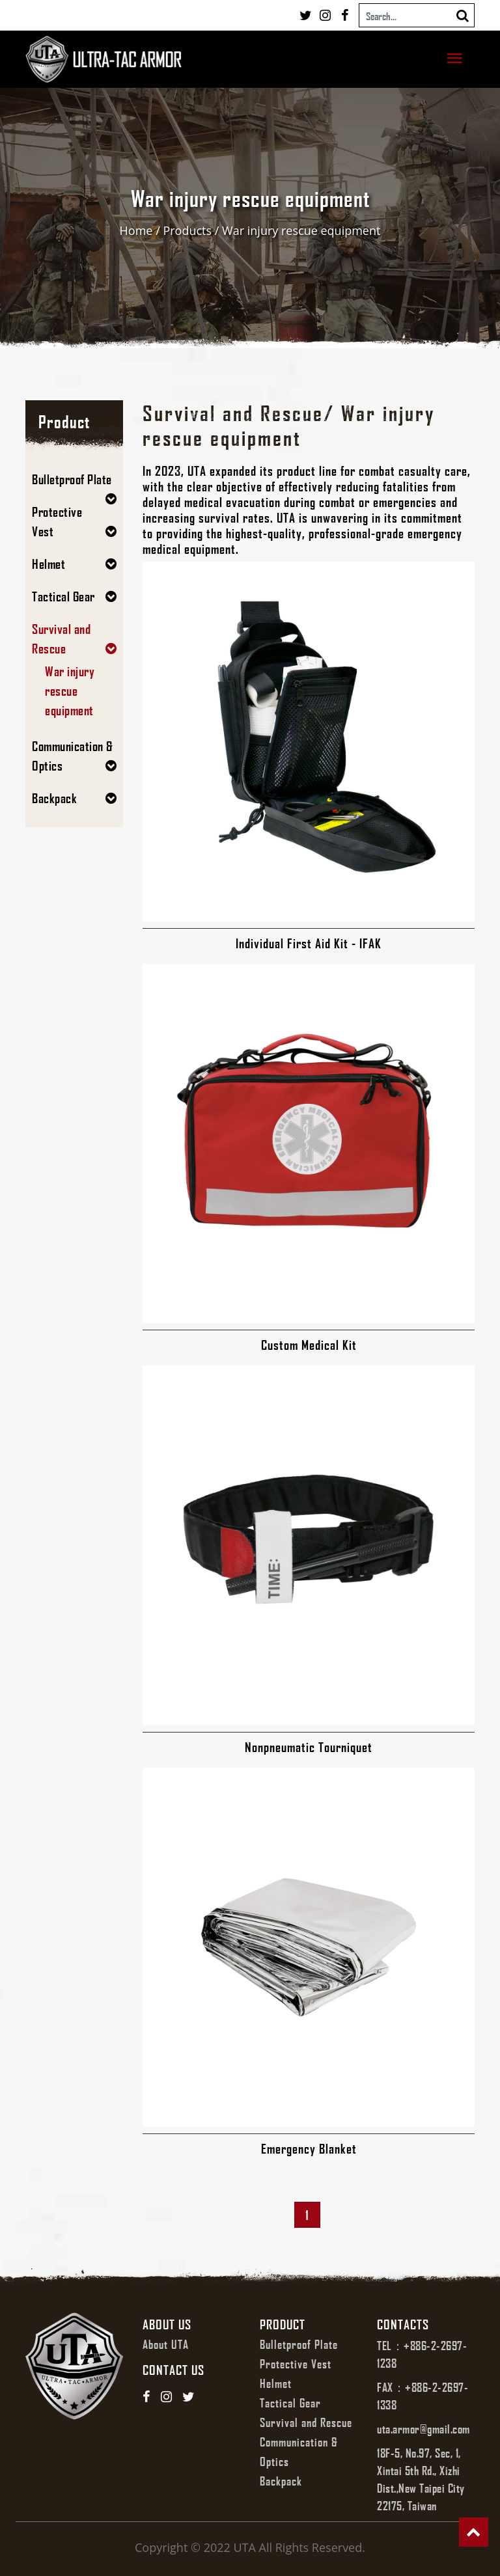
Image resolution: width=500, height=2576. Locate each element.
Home (136, 230)
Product (282, 2324)
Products (187, 230)
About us (167, 2324)
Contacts (403, 2324)
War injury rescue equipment (301, 230)
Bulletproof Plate (72, 479)
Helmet (48, 563)
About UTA (166, 2344)
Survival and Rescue (306, 2422)
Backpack (54, 798)
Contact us (173, 2369)
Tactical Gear (63, 596)
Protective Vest (295, 2364)
